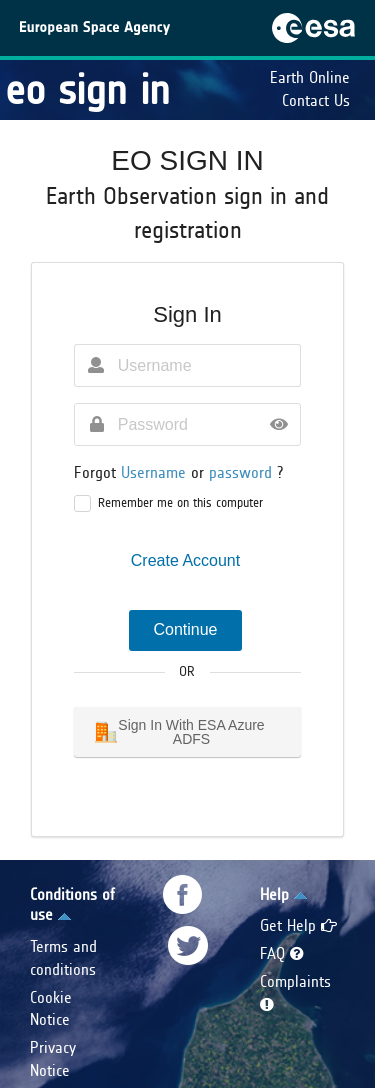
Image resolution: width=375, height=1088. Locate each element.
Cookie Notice (51, 1009)
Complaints (295, 992)
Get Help (298, 925)
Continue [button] (185, 629)
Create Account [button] (185, 560)
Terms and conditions (63, 958)
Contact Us (316, 100)
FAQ (282, 953)
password (243, 472)
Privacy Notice (53, 1059)
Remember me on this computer (180, 503)
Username (156, 472)
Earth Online (310, 77)
